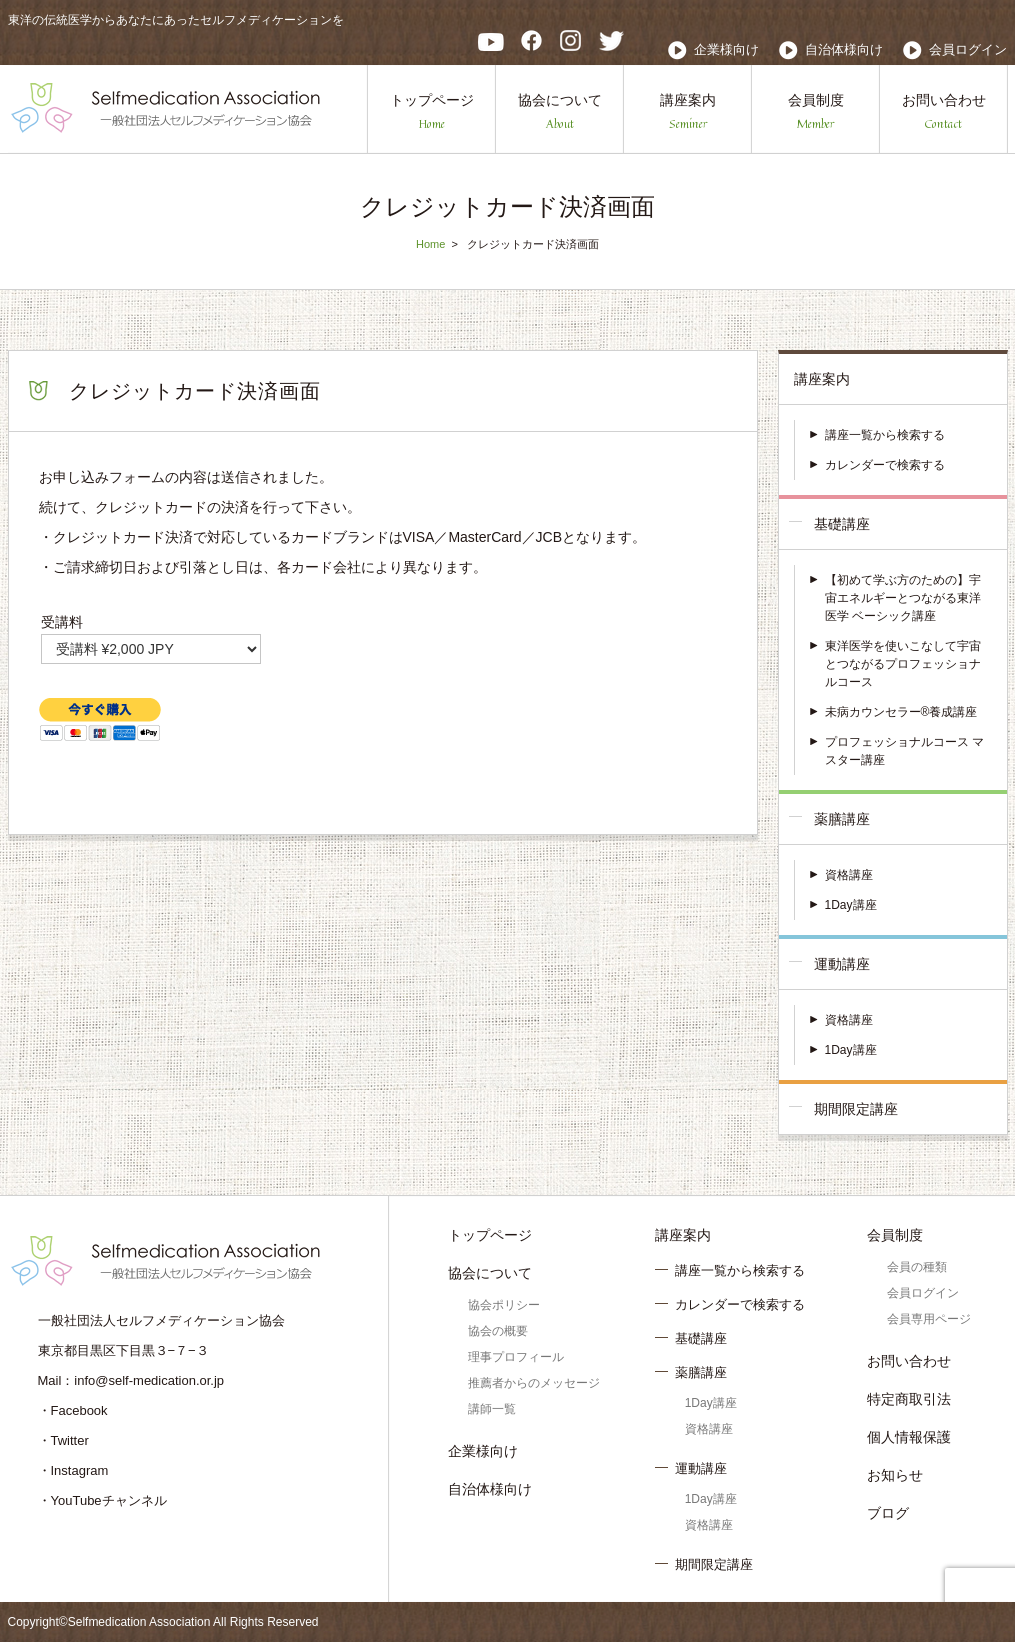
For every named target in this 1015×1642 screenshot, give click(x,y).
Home (430, 244)
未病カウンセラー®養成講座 (901, 712)
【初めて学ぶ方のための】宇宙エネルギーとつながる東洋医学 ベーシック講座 (903, 598)
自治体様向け (844, 49)
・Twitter (63, 1440)
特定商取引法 (909, 1399)
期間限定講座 (856, 1109)
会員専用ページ (929, 1319)
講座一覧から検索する (885, 435)
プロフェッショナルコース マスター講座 (904, 751)
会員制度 (816, 112)
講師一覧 (492, 1409)
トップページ (432, 112)
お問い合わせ (944, 112)
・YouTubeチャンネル (102, 1500)
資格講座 (849, 875)
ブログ (888, 1513)
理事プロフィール (516, 1357)
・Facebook (73, 1410)
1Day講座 (851, 905)
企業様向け (726, 49)
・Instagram (73, 1470)
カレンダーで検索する (885, 465)
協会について (560, 112)
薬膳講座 (842, 819)
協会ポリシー (504, 1305)
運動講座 (842, 964)
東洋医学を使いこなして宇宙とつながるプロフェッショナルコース (903, 664)
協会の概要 (498, 1331)
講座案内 (688, 112)
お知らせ (895, 1475)
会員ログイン (968, 49)
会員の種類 (917, 1267)
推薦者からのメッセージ (534, 1383)
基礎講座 (842, 524)
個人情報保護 (909, 1437)
